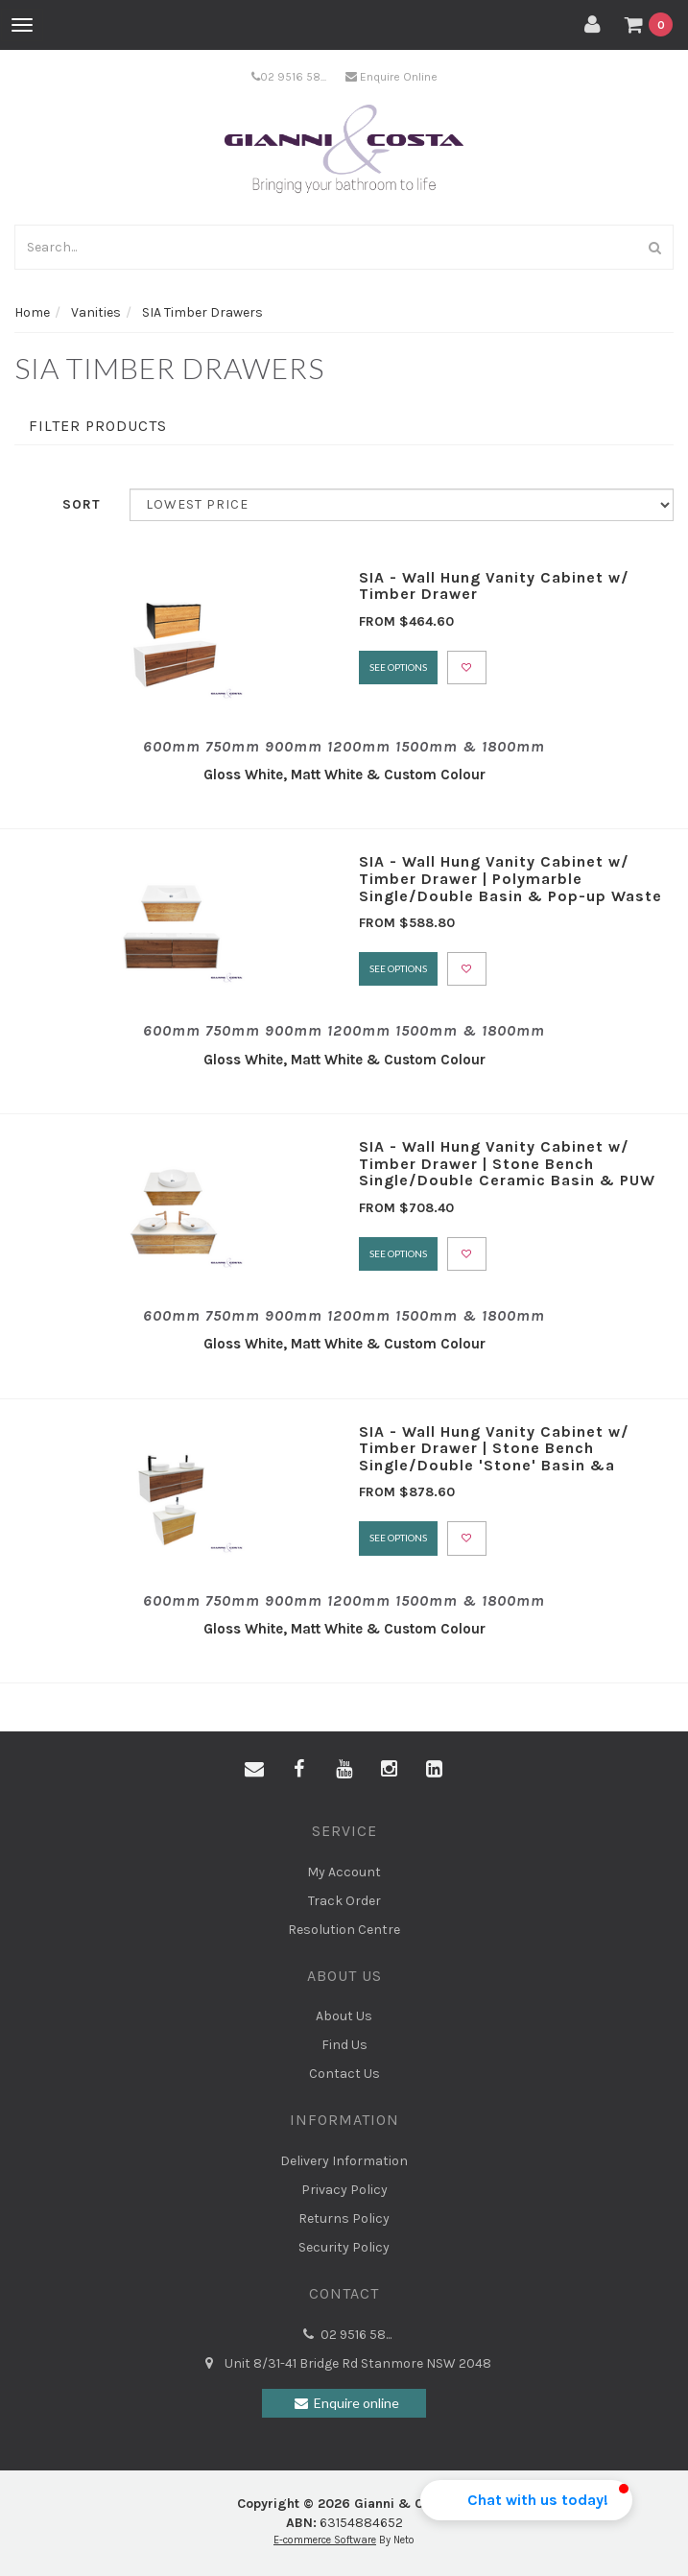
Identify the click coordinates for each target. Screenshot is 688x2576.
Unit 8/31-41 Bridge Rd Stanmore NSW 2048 (344, 2363)
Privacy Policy (344, 2190)
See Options (398, 667)
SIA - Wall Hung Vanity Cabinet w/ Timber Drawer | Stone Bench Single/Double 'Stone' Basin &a (494, 1448)
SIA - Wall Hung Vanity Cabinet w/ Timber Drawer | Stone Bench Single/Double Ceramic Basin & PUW (507, 1163)
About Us (344, 2016)
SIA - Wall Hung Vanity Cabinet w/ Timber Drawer (494, 586)
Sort (81, 504)
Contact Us (344, 2073)
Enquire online (344, 2403)
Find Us (344, 2045)
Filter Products (98, 426)
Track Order (344, 1901)
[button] (526, 2500)
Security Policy (344, 2247)
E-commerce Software (324, 2540)
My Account (344, 1872)
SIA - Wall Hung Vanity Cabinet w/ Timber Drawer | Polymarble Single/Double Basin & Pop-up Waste (510, 878)
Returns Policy (344, 2218)
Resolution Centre (344, 1929)
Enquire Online (391, 76)
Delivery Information (344, 2161)
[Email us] (254, 1770)
